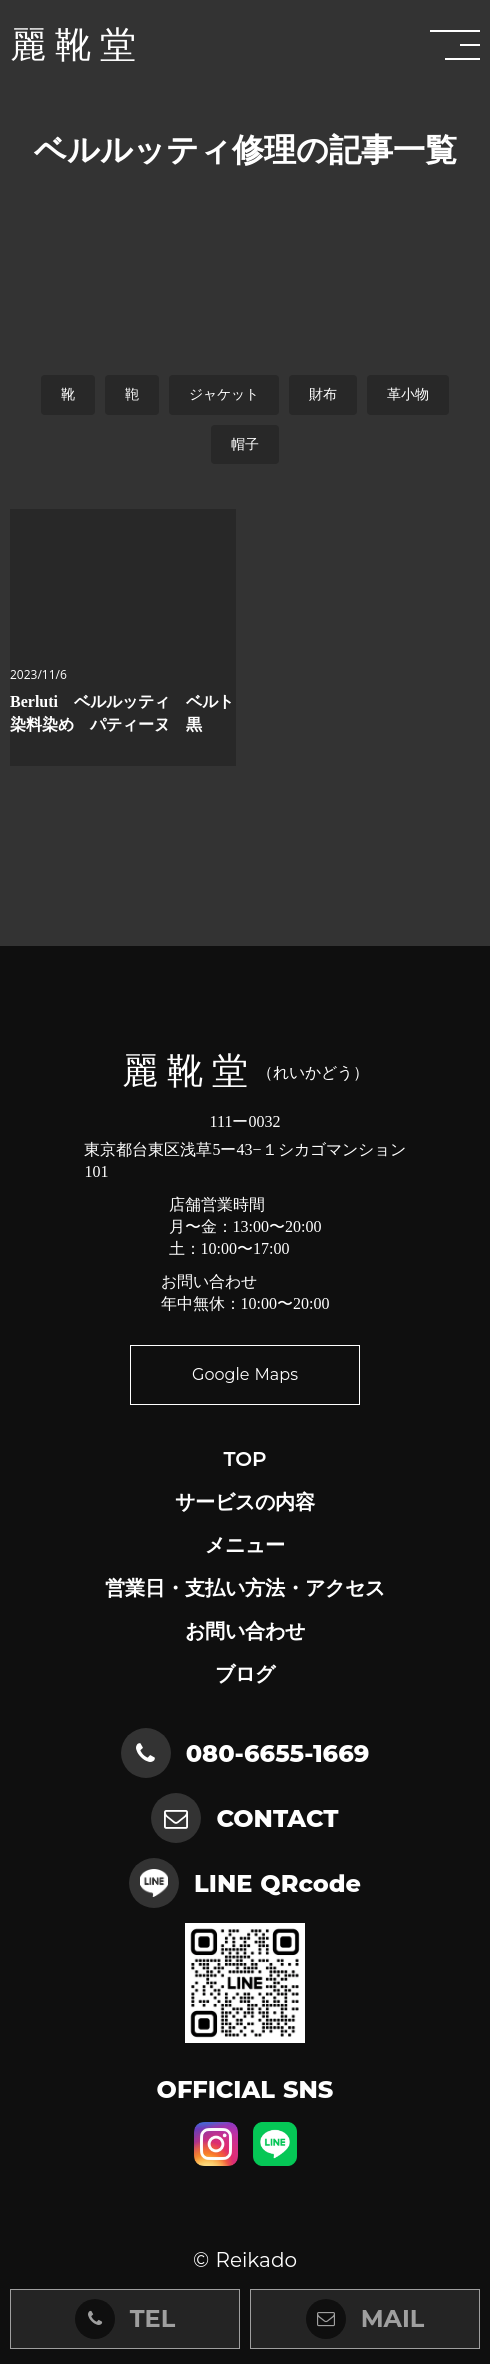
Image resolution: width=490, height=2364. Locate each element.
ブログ (245, 1674)
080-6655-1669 (278, 1753)
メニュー (245, 1545)
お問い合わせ (245, 1631)
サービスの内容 (245, 1502)
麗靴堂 (77, 45)
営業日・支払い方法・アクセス (245, 1588)
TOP (244, 1459)
